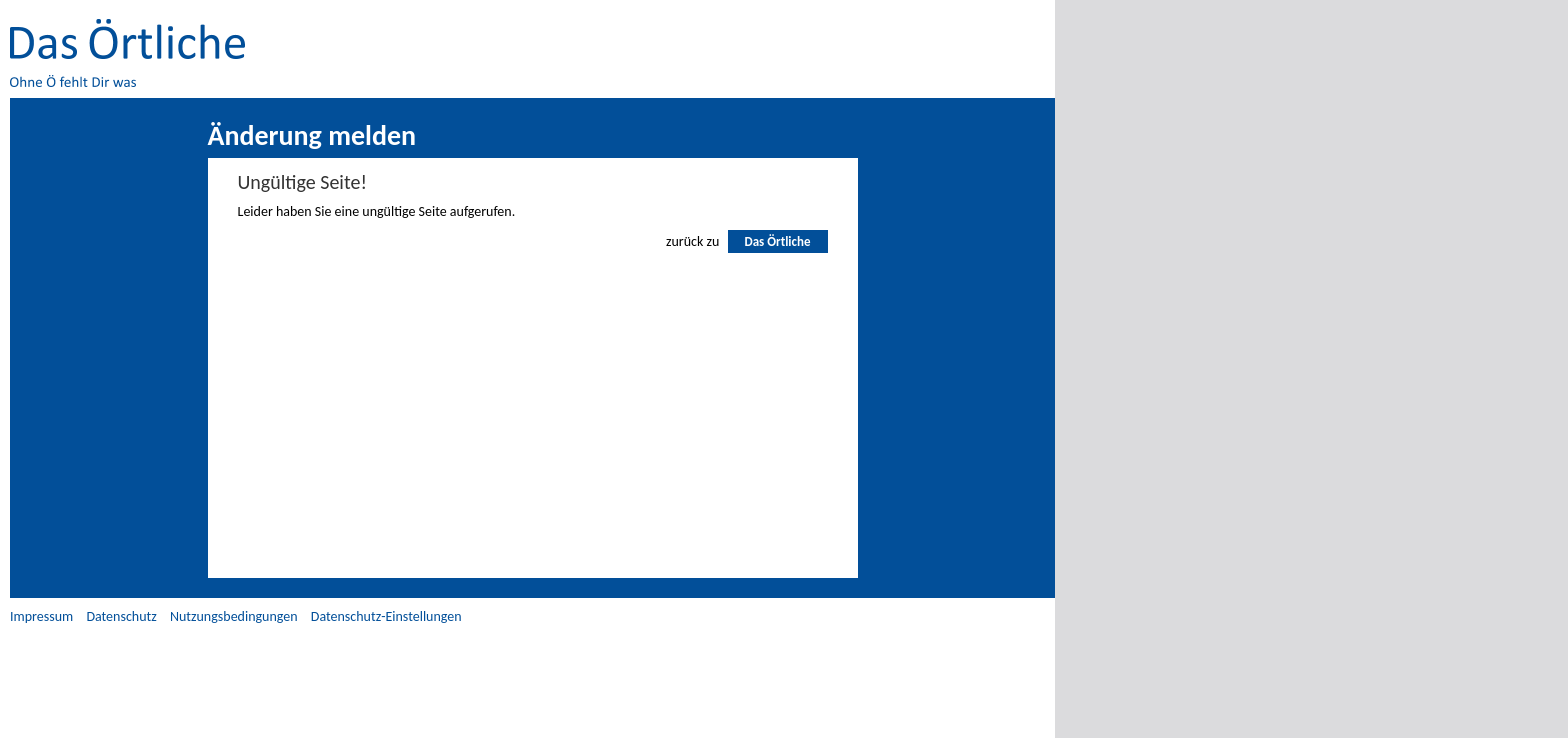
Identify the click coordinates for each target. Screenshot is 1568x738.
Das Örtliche (777, 241)
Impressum (41, 616)
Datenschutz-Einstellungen (386, 616)
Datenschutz (121, 616)
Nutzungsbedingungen (234, 616)
